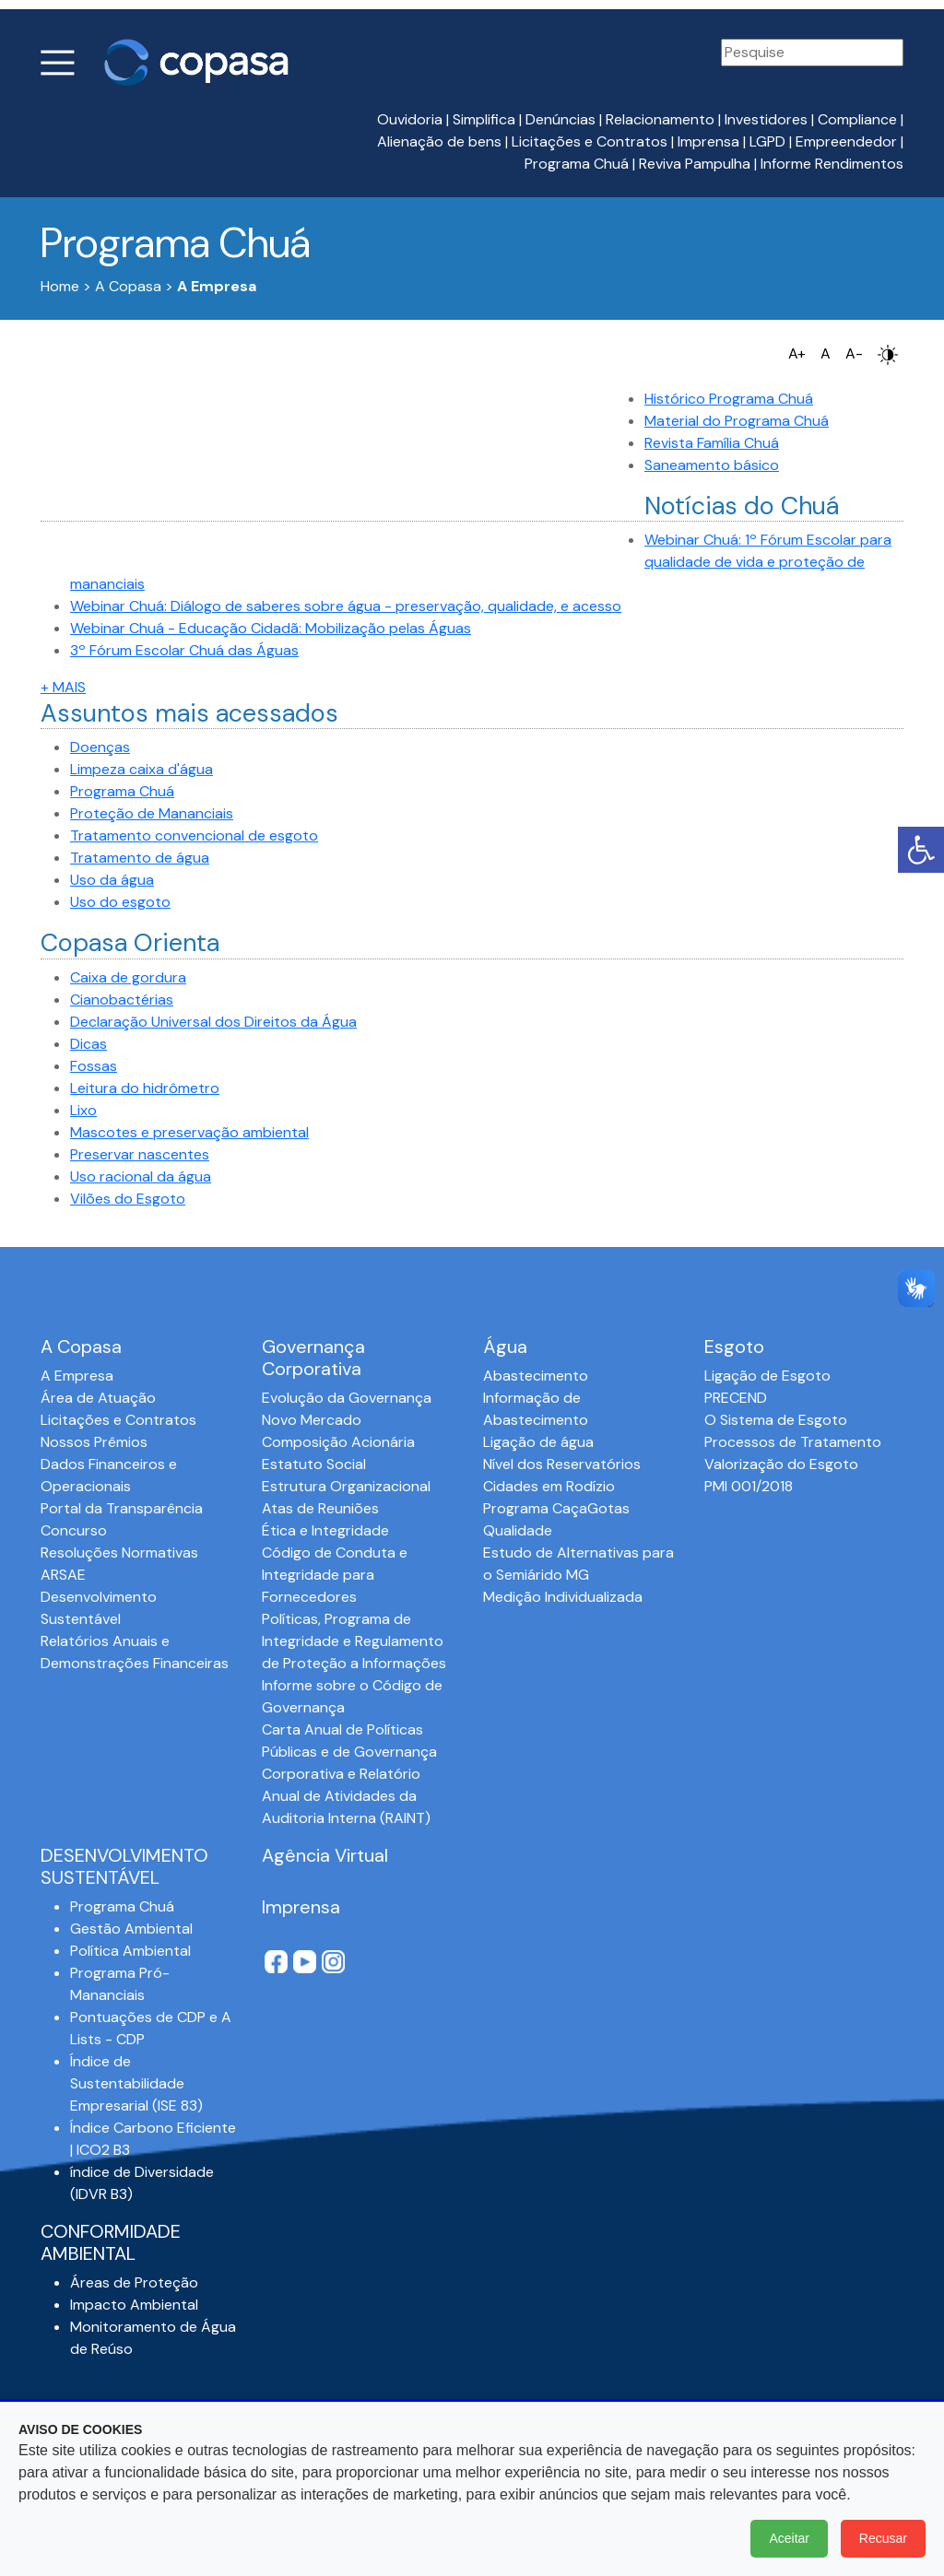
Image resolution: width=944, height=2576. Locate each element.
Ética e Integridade (325, 1530)
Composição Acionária (338, 1442)
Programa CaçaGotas (556, 1508)
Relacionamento (660, 119)
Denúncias (560, 119)
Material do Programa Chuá (736, 420)
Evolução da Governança (346, 1397)
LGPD (767, 141)
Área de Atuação (98, 1397)
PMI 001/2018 (748, 1486)
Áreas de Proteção (134, 2282)
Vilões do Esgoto (127, 1198)
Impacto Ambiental (134, 2304)
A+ (797, 353)
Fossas (93, 1066)
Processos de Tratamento (792, 1442)
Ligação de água (538, 1442)
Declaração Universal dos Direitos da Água (213, 1021)
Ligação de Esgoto (767, 1375)
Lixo (83, 1110)
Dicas (88, 1043)
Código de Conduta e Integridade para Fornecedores (334, 1574)
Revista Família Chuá (711, 443)
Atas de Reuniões (320, 1508)
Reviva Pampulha (694, 163)
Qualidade (517, 1530)
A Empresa (77, 1375)
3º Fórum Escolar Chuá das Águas (184, 650)
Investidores (766, 119)
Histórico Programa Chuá (728, 398)
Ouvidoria (409, 119)
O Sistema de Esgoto (775, 1419)
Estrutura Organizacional (346, 1486)
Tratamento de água (139, 857)
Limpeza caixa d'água (141, 769)
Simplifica (484, 119)
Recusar (883, 2538)
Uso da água (112, 879)
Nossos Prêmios (94, 1442)
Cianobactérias (121, 999)
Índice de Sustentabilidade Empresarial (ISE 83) (136, 2083)
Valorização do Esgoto (781, 1464)
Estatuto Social (314, 1464)
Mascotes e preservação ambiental (189, 1132)
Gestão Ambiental (131, 1928)
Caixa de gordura (128, 977)
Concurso (74, 1530)
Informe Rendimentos (832, 163)
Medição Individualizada (563, 1596)
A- (854, 353)
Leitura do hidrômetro (144, 1088)
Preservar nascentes (139, 1154)
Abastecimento (535, 1375)
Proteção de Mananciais (151, 813)
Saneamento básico (711, 465)
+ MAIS (63, 687)
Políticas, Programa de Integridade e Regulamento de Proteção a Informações (354, 1641)
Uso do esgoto (120, 902)
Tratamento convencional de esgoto (194, 835)
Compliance (857, 119)
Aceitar (789, 2538)
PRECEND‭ (735, 1397)
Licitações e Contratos (589, 141)
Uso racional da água (140, 1176)
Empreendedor (846, 141)
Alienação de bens (439, 141)
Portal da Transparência (122, 1508)
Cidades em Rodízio (549, 1486)
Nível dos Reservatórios (562, 1464)
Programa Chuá (577, 163)
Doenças (100, 747)
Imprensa (708, 141)
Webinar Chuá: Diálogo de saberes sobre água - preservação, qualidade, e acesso (345, 606)
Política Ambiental (130, 1950)
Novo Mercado (311, 1419)
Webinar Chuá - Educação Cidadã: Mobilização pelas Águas (270, 628)
